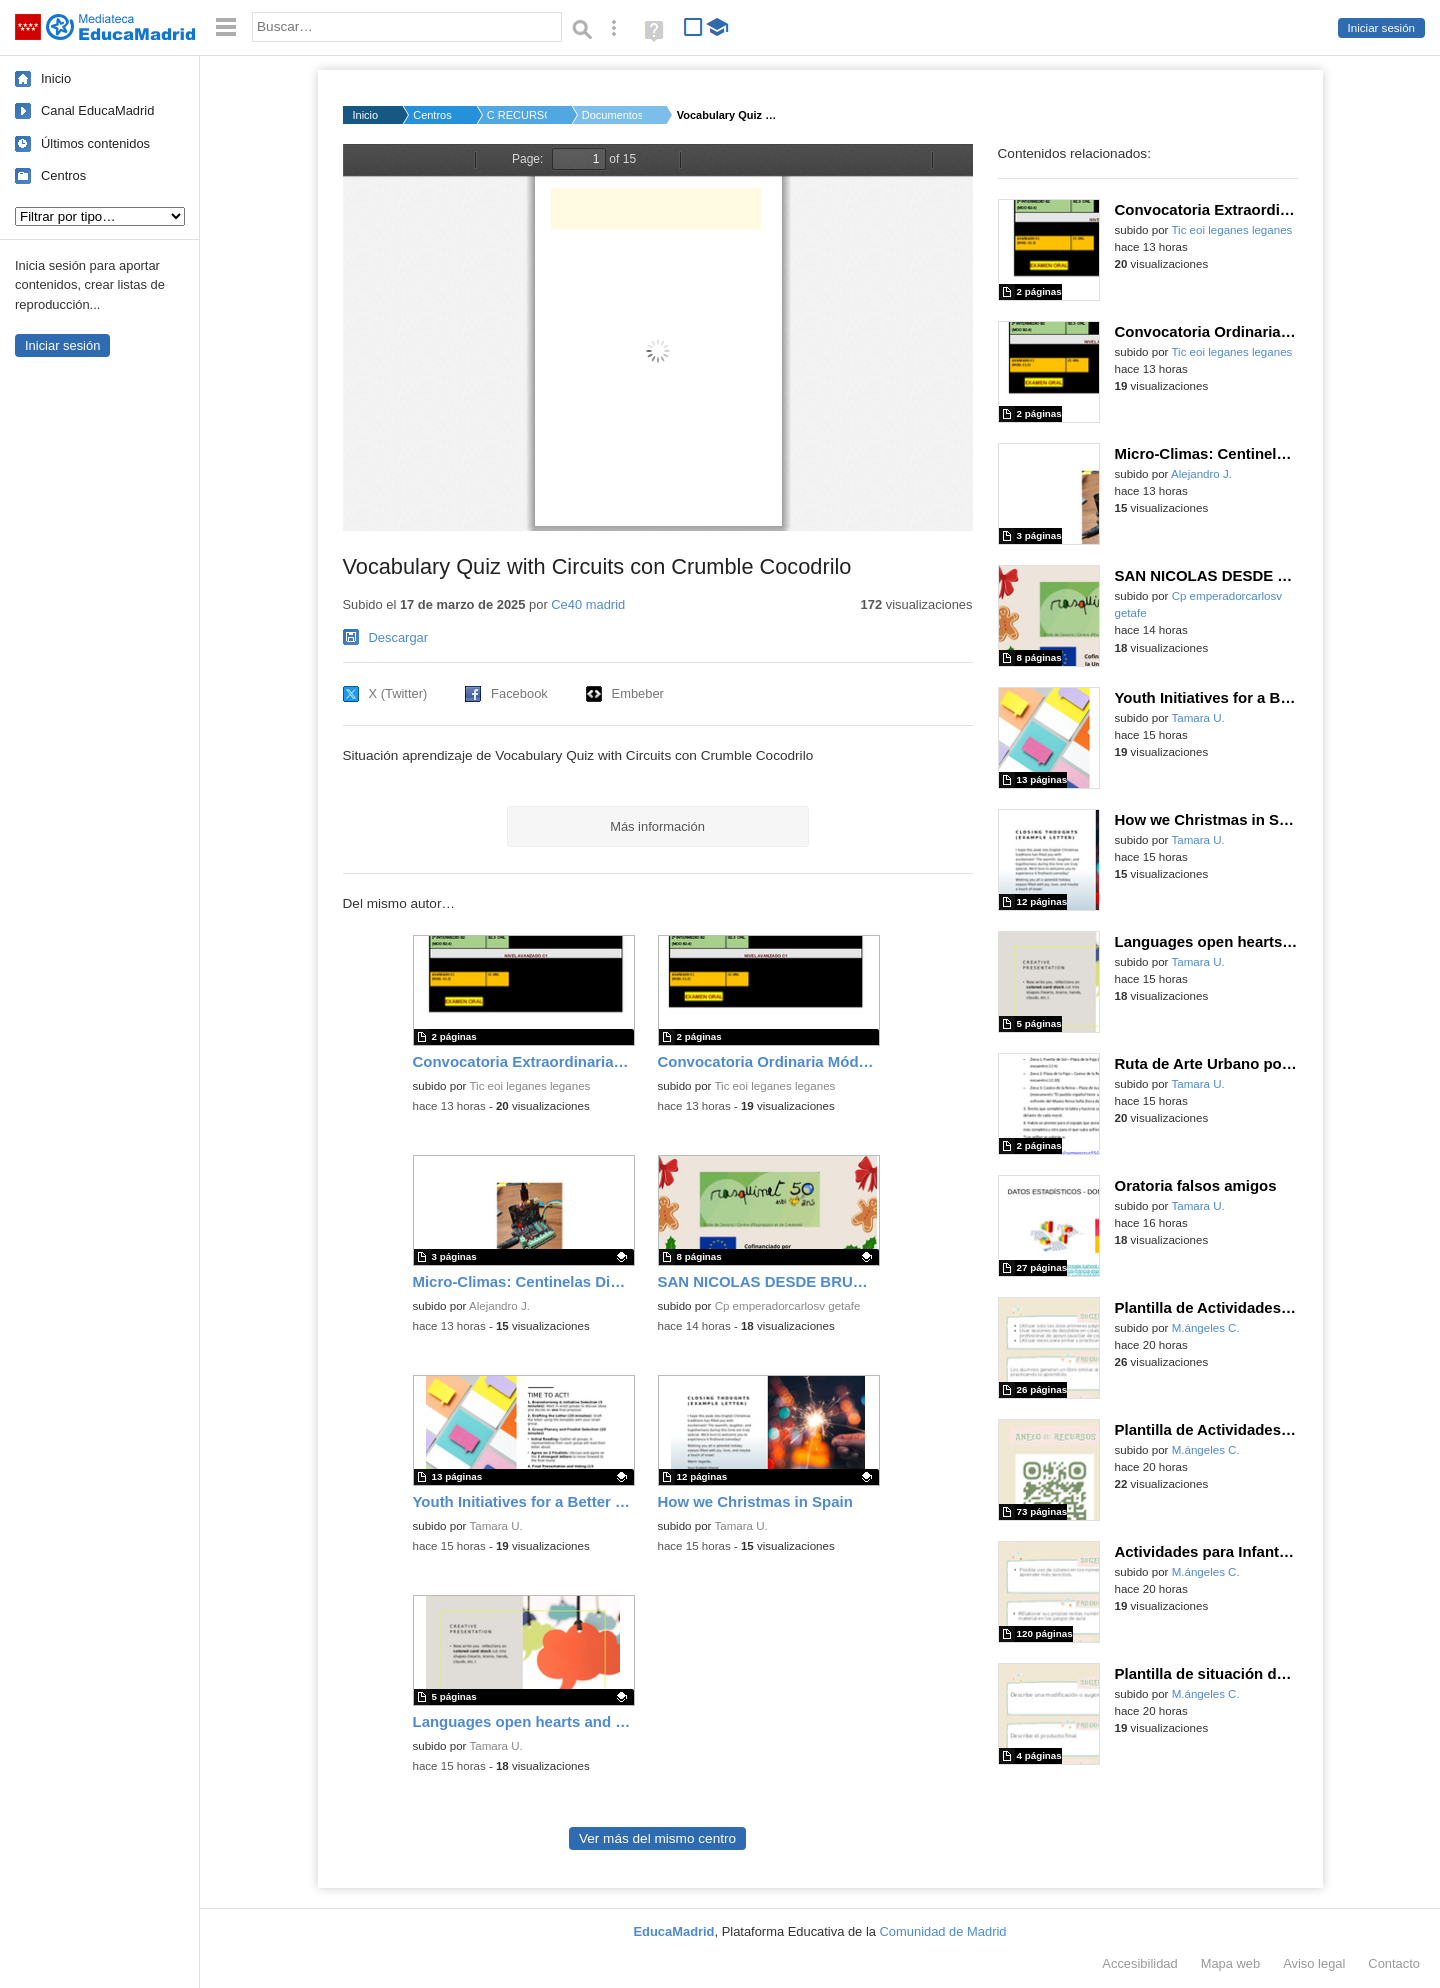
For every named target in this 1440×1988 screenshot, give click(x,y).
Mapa (1231, 1963)
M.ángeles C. (1206, 1328)
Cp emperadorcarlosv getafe (788, 1306)
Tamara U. (495, 1526)
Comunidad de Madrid (943, 1931)
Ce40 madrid (588, 604)
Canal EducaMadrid (97, 110)
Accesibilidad (1139, 1963)
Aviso (1314, 1963)
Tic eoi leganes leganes (529, 1086)
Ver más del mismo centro (657, 1838)
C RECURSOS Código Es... (517, 115)
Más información (657, 826)
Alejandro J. (499, 1306)
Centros (63, 175)
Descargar (399, 637)
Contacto (1394, 1963)
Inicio (56, 78)
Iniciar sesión (1381, 28)
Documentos (612, 115)
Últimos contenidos (95, 143)
